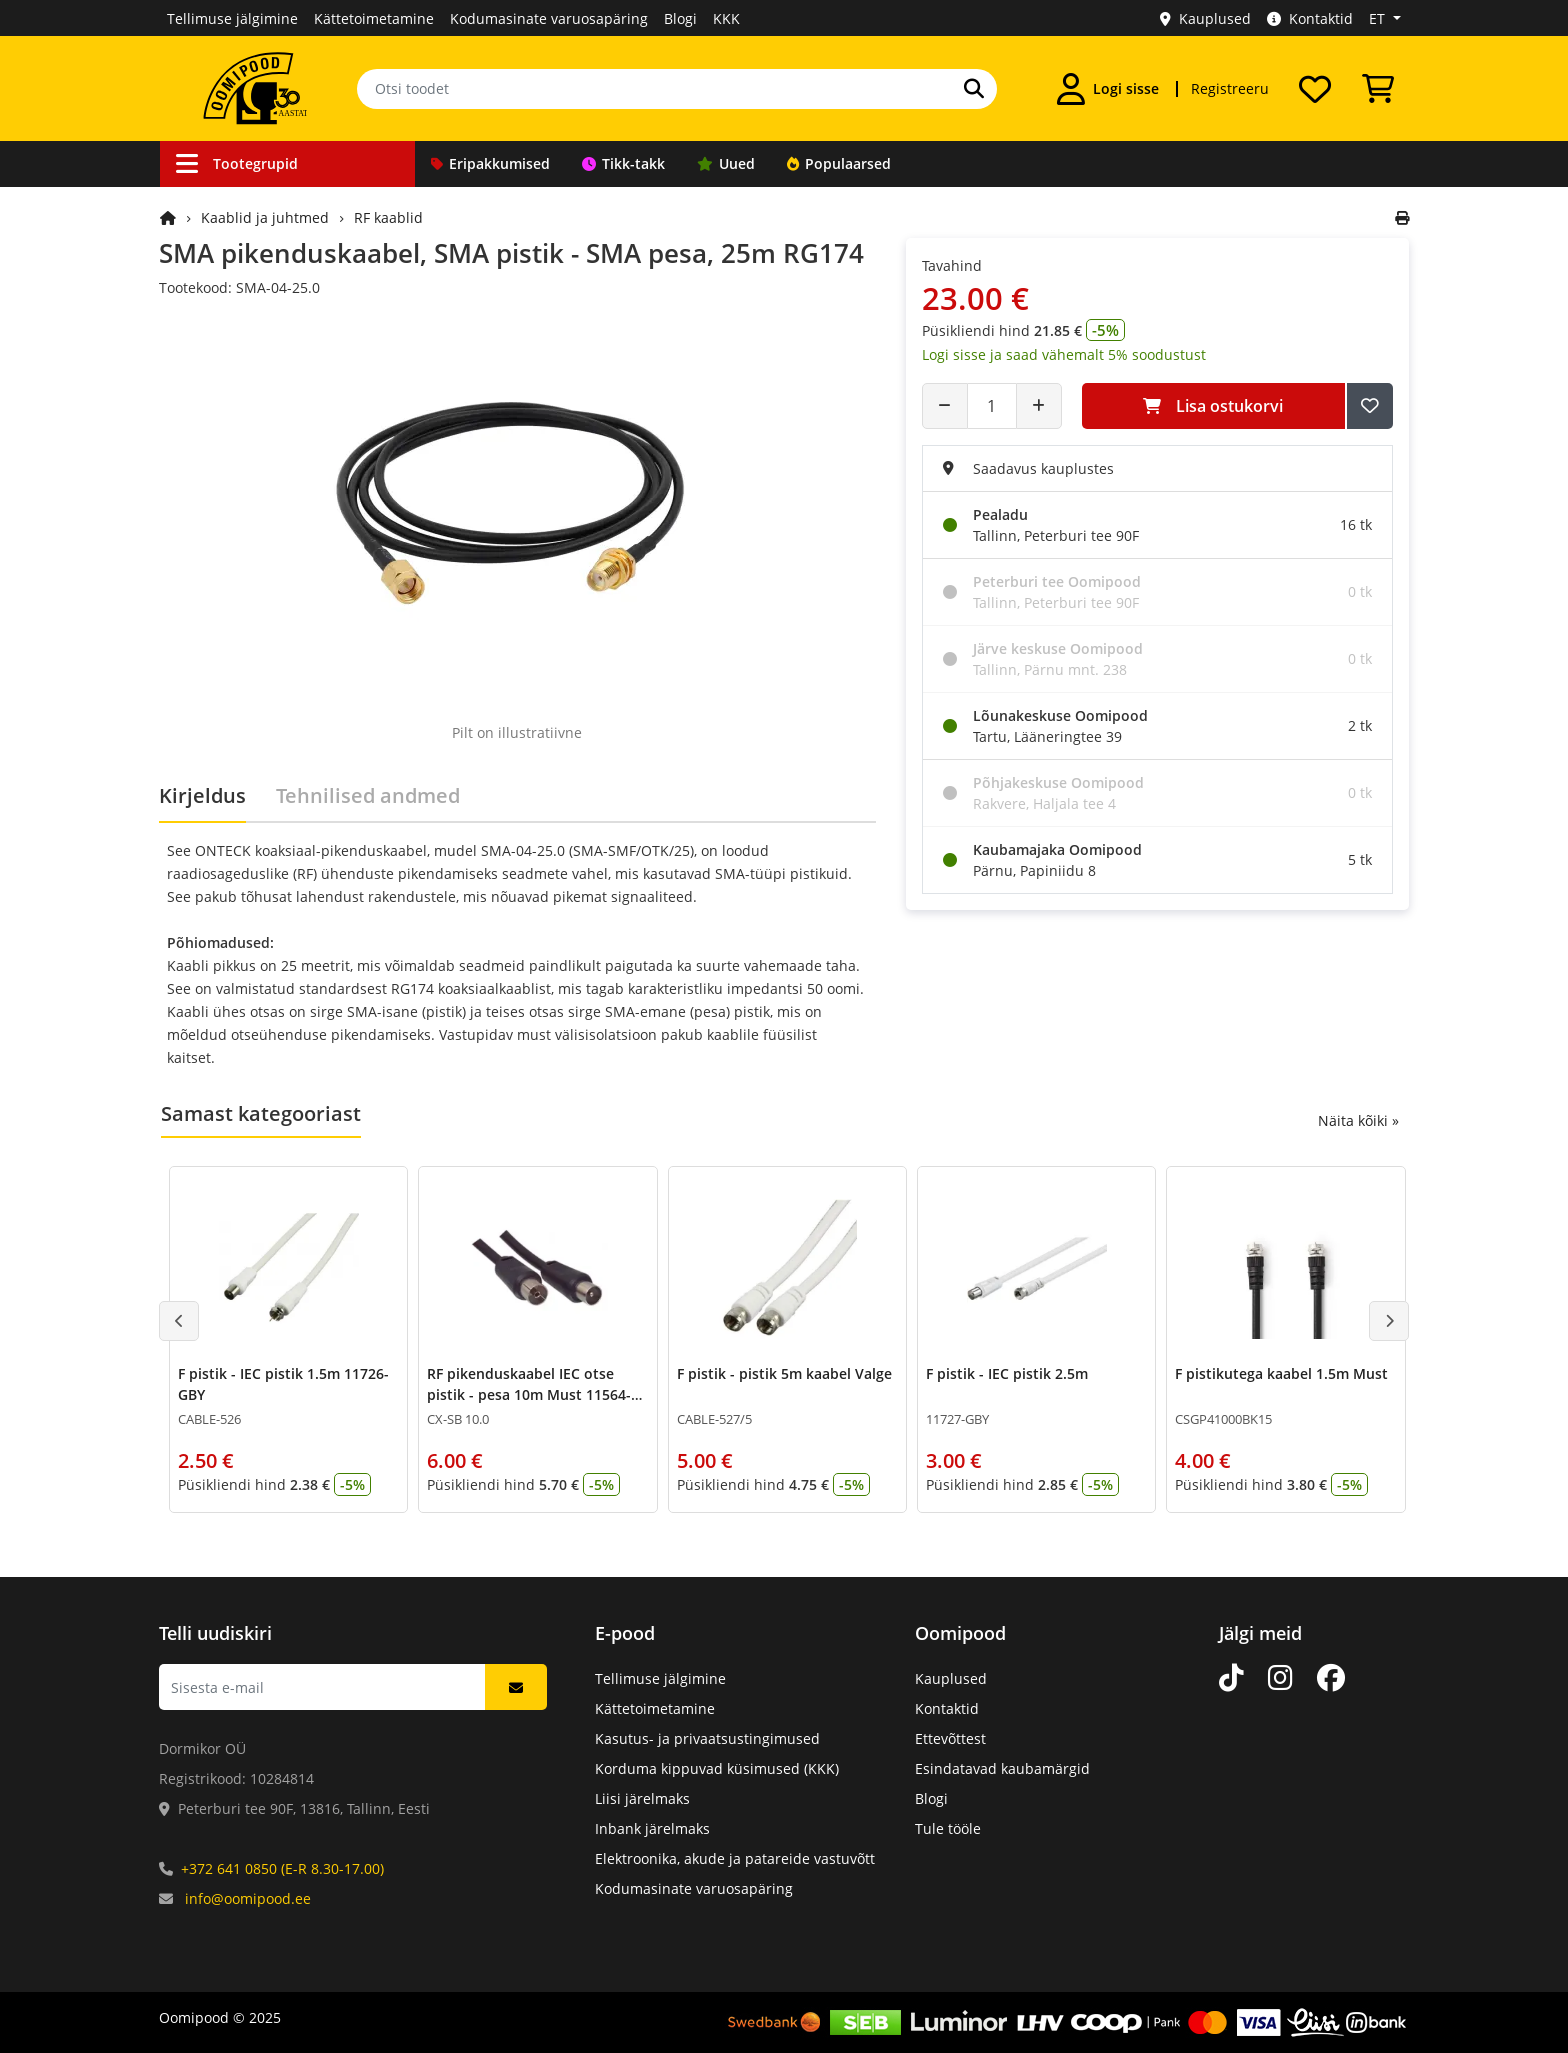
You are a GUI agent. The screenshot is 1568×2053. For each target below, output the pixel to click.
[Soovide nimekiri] (1315, 89)
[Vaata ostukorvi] (1378, 89)
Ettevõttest (950, 1738)
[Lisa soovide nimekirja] (1370, 406)
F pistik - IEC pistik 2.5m (1007, 1373)
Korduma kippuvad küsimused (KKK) (717, 1768)
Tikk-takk (623, 163)
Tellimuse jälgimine (232, 18)
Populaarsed (839, 163)
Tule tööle (948, 1828)
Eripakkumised (490, 163)
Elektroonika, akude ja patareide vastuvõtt (735, 1858)
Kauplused (1205, 18)
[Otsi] (974, 89)
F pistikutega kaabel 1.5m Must (1281, 1373)
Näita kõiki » (1358, 1120)
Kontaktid (1310, 18)
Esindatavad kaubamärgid (1002, 1768)
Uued (726, 163)
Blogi (680, 18)
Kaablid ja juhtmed (265, 217)
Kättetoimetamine (374, 18)
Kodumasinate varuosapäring (549, 18)
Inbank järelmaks (652, 1828)
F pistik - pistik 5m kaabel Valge (784, 1373)
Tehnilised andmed (368, 795)
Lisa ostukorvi (1213, 406)
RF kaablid (388, 217)
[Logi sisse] (1108, 89)
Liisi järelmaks (642, 1798)
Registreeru (1230, 88)
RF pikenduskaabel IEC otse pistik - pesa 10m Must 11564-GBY (529, 1394)
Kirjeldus (202, 795)
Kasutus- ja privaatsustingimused (707, 1738)
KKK (726, 18)
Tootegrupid (237, 163)
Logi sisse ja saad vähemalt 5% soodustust (1064, 354)
